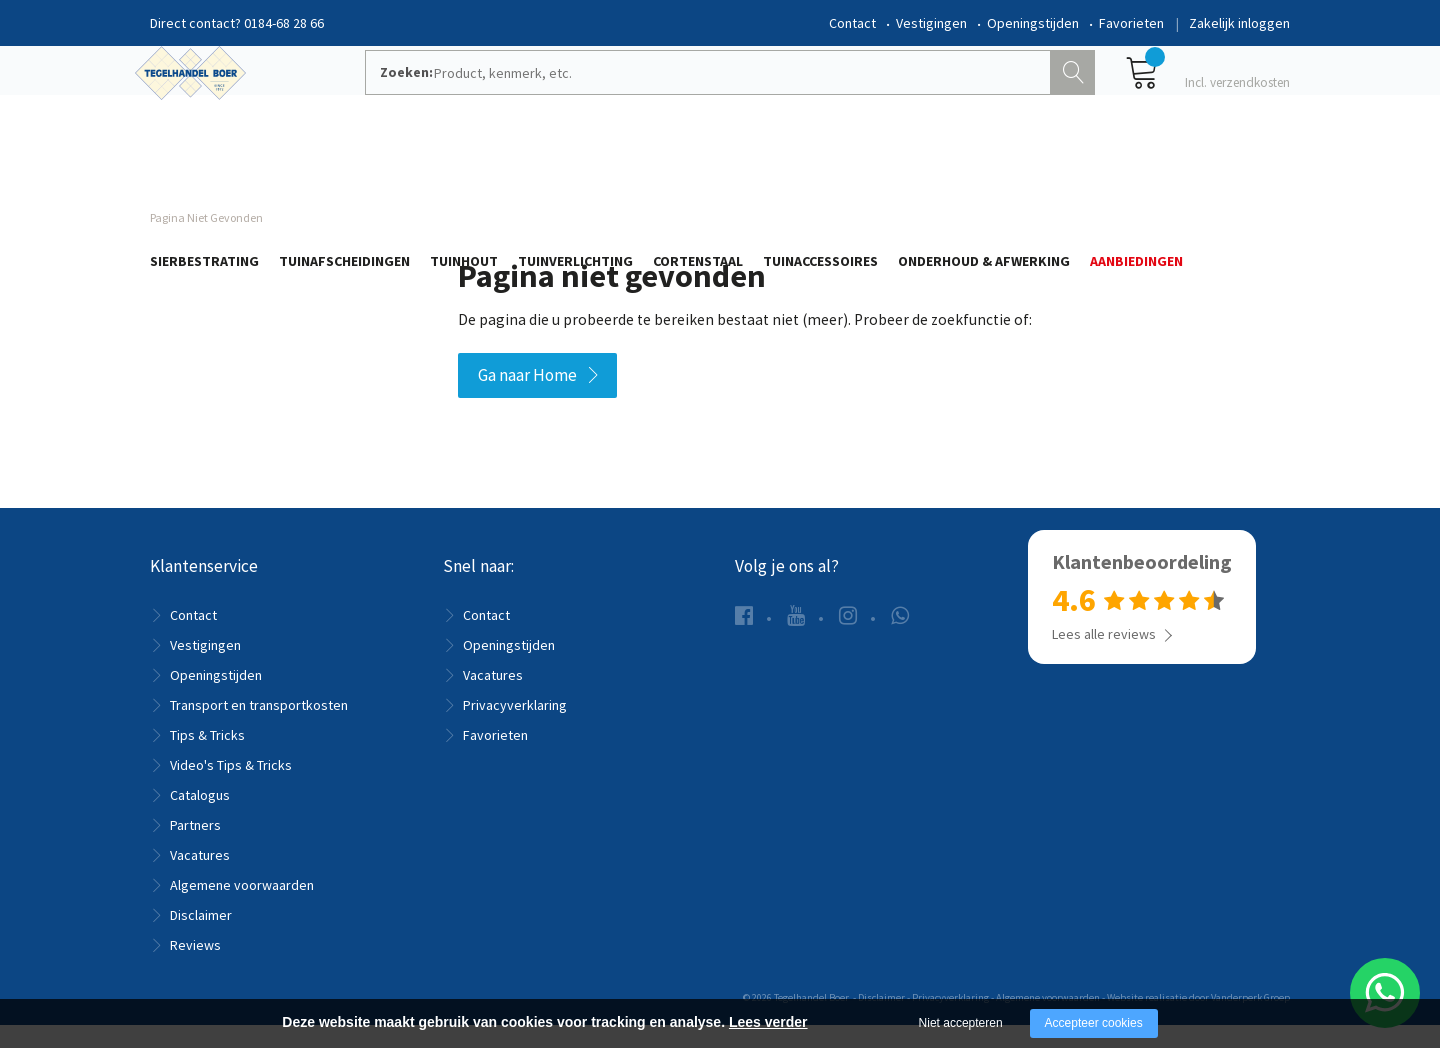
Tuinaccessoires (820, 167)
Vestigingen (931, 23)
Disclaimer (201, 938)
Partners (195, 848)
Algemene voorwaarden (242, 908)
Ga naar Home (527, 398)
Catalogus (200, 818)
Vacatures (200, 878)
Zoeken (1075, 96)
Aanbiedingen (1136, 167)
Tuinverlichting (575, 167)
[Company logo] (220, 96)
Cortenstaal (698, 167)
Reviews (195, 968)
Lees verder (768, 1022)
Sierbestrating (204, 167)
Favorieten (1131, 23)
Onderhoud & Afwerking (984, 167)
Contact (852, 23)
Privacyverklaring (515, 728)
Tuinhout (464, 167)
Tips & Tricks (207, 758)
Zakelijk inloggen (1239, 23)
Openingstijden (1033, 23)
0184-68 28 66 (284, 23)
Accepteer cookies (1094, 1023)
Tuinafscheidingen (344, 167)
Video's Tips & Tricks (231, 788)
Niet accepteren (961, 1023)
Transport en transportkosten (259, 728)
